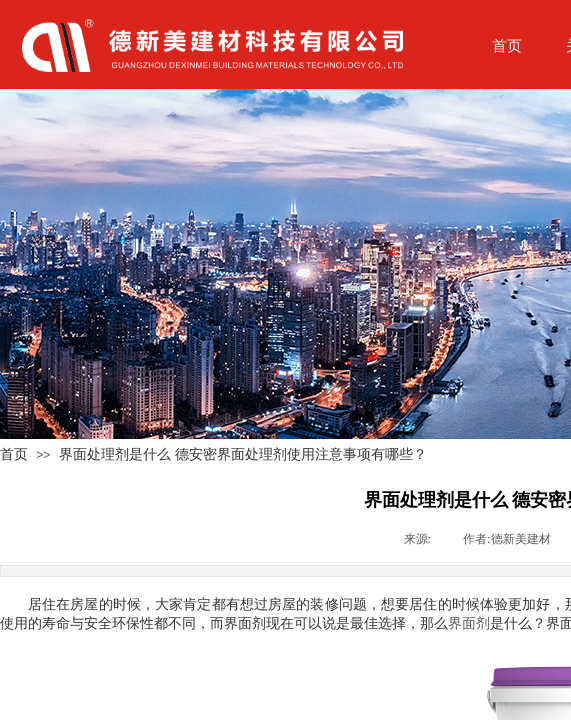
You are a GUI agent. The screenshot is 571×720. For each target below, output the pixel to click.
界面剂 (469, 623)
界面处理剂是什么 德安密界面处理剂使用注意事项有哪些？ (243, 454)
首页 (14, 454)
